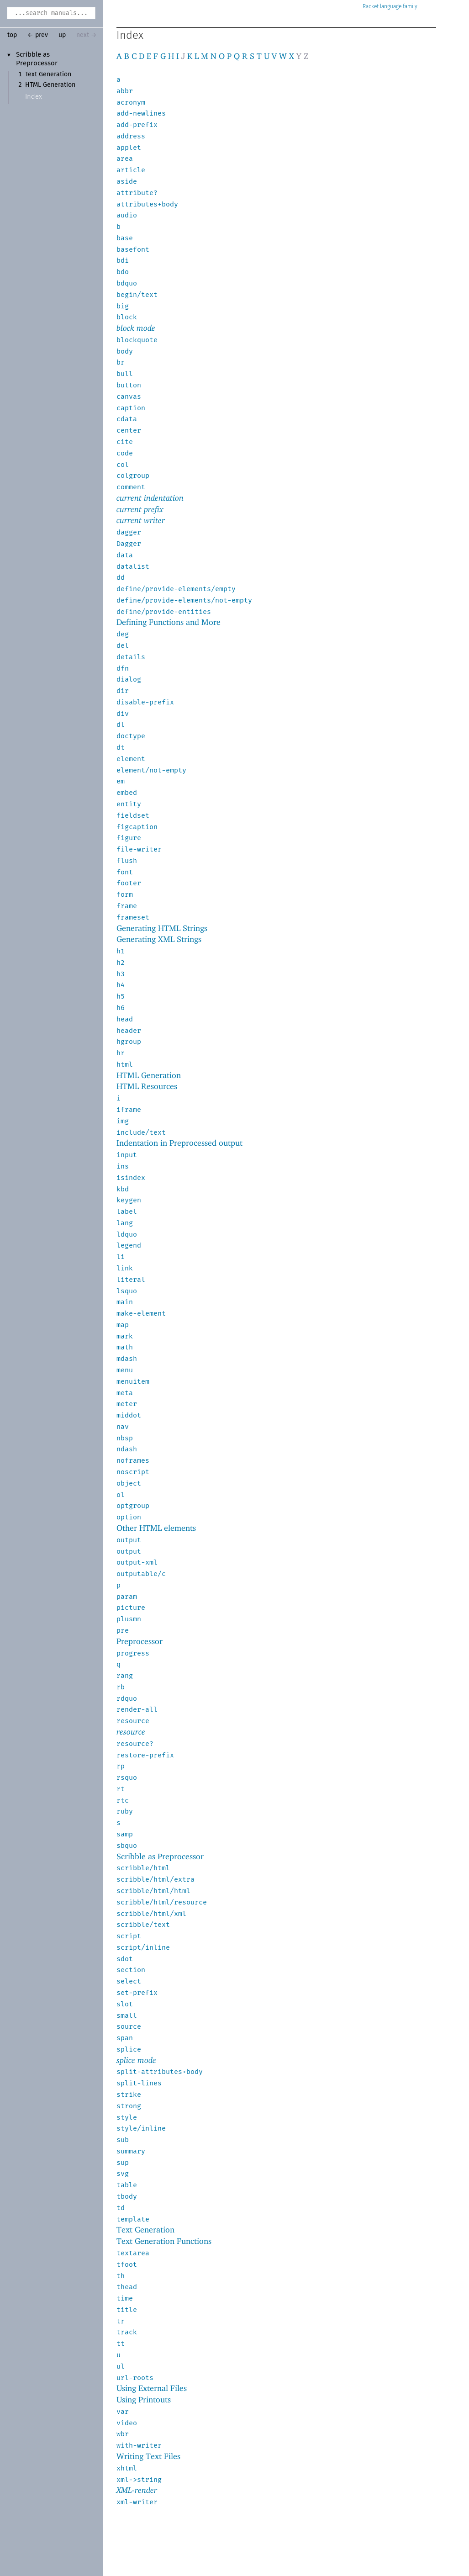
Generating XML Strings (158, 939)
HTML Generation (50, 85)
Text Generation (48, 74)
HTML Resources (146, 1086)
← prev (37, 35)
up (62, 35)
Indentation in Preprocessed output (179, 1143)
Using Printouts (143, 2399)
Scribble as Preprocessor (160, 1856)
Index (33, 96)
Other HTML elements (156, 1528)
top (12, 35)
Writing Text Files (148, 2456)
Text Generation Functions (163, 2241)
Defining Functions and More (168, 622)
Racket (390, 7)
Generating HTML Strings (161, 928)
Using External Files (151, 2388)
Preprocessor (139, 1641)
